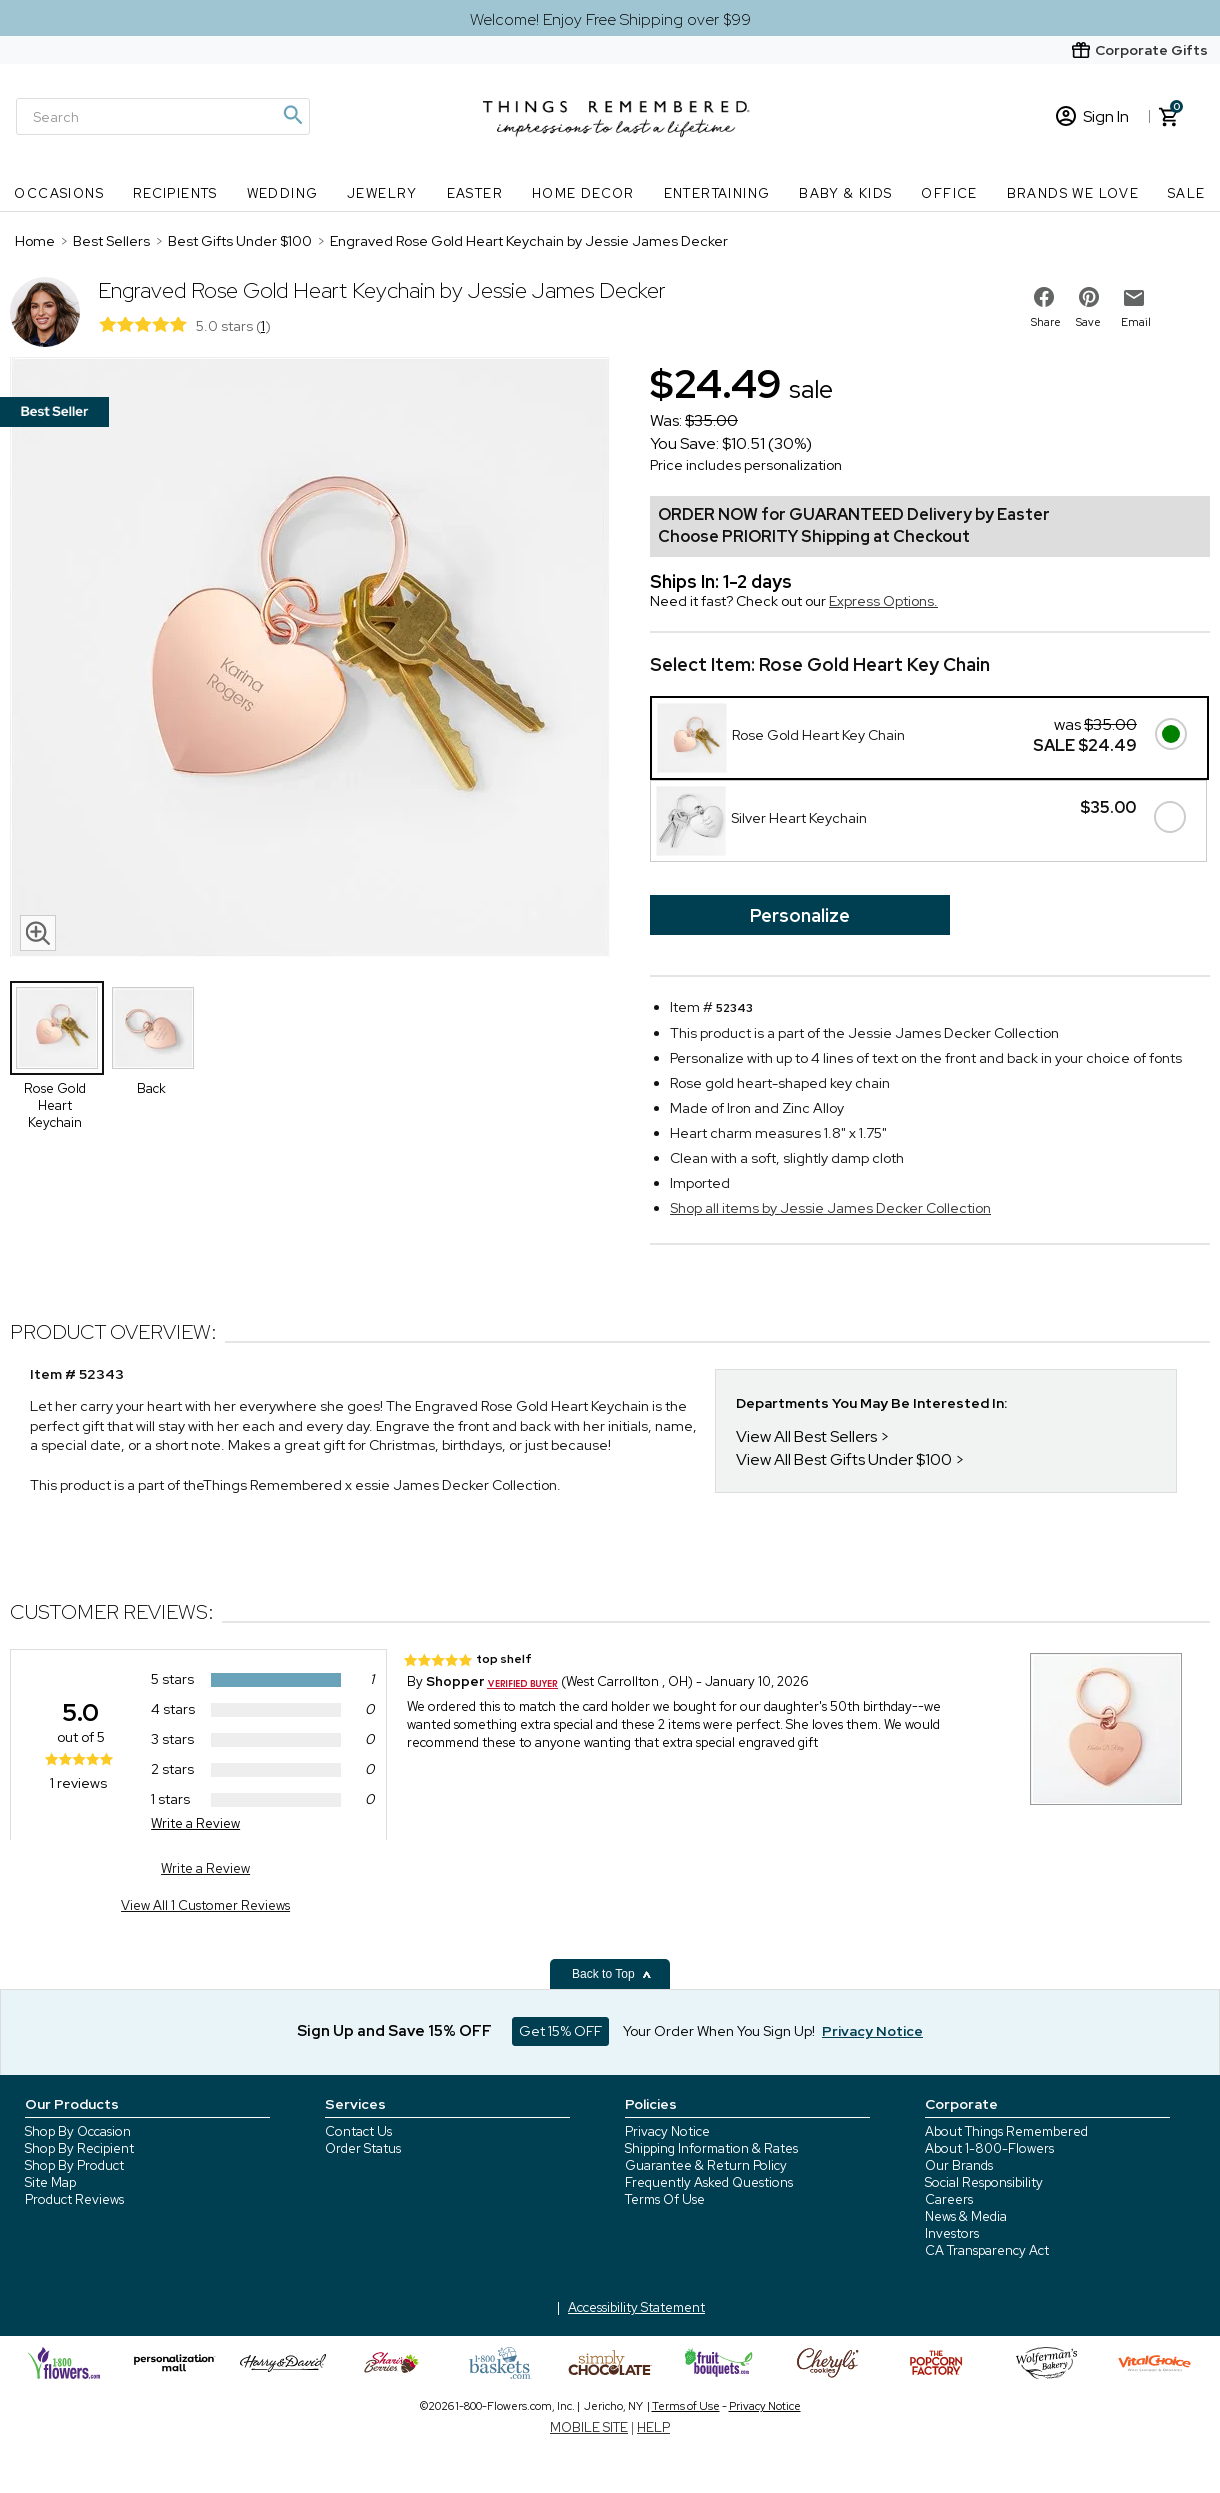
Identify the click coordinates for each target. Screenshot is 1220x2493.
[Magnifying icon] (292, 115)
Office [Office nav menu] (949, 193)
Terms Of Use (665, 2199)
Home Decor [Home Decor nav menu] (583, 193)
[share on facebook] (1044, 297)
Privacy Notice (667, 2131)
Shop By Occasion (78, 2131)
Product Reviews (74, 2199)
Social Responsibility (984, 2182)
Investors (952, 2233)
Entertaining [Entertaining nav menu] (717, 193)
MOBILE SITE (589, 2427)
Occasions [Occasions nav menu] (59, 193)
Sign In (1092, 116)
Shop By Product (74, 2165)
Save (1088, 322)
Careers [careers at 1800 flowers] (949, 2199)
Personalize (800, 915)
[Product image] (310, 659)
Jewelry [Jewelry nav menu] (382, 193)
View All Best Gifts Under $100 (844, 1459)
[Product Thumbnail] (57, 1028)
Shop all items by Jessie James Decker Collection (830, 1208)
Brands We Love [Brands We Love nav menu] (1073, 193)
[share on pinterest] (1089, 297)
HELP (653, 2427)
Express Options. (883, 601)
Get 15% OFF (560, 2031)
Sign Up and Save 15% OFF (394, 2031)
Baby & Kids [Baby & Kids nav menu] (845, 193)
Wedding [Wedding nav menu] (283, 193)
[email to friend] (1134, 298)
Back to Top (612, 1974)
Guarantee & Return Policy (706, 2165)
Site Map (50, 2182)
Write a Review (195, 1823)
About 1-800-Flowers (989, 2148)
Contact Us (358, 2131)
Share (1046, 322)
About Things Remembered (1006, 2131)
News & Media (966, 2216)
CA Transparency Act (987, 2250)
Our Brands (959, 2165)
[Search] (163, 116)
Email (1136, 322)
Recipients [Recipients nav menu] (175, 193)
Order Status (363, 2148)
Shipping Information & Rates (711, 2148)
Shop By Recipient (79, 2148)
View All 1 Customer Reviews (205, 1905)
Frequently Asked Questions (709, 2182)
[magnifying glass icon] (38, 933)
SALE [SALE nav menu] (1187, 193)
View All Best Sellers (806, 1436)
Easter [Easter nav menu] (475, 193)
